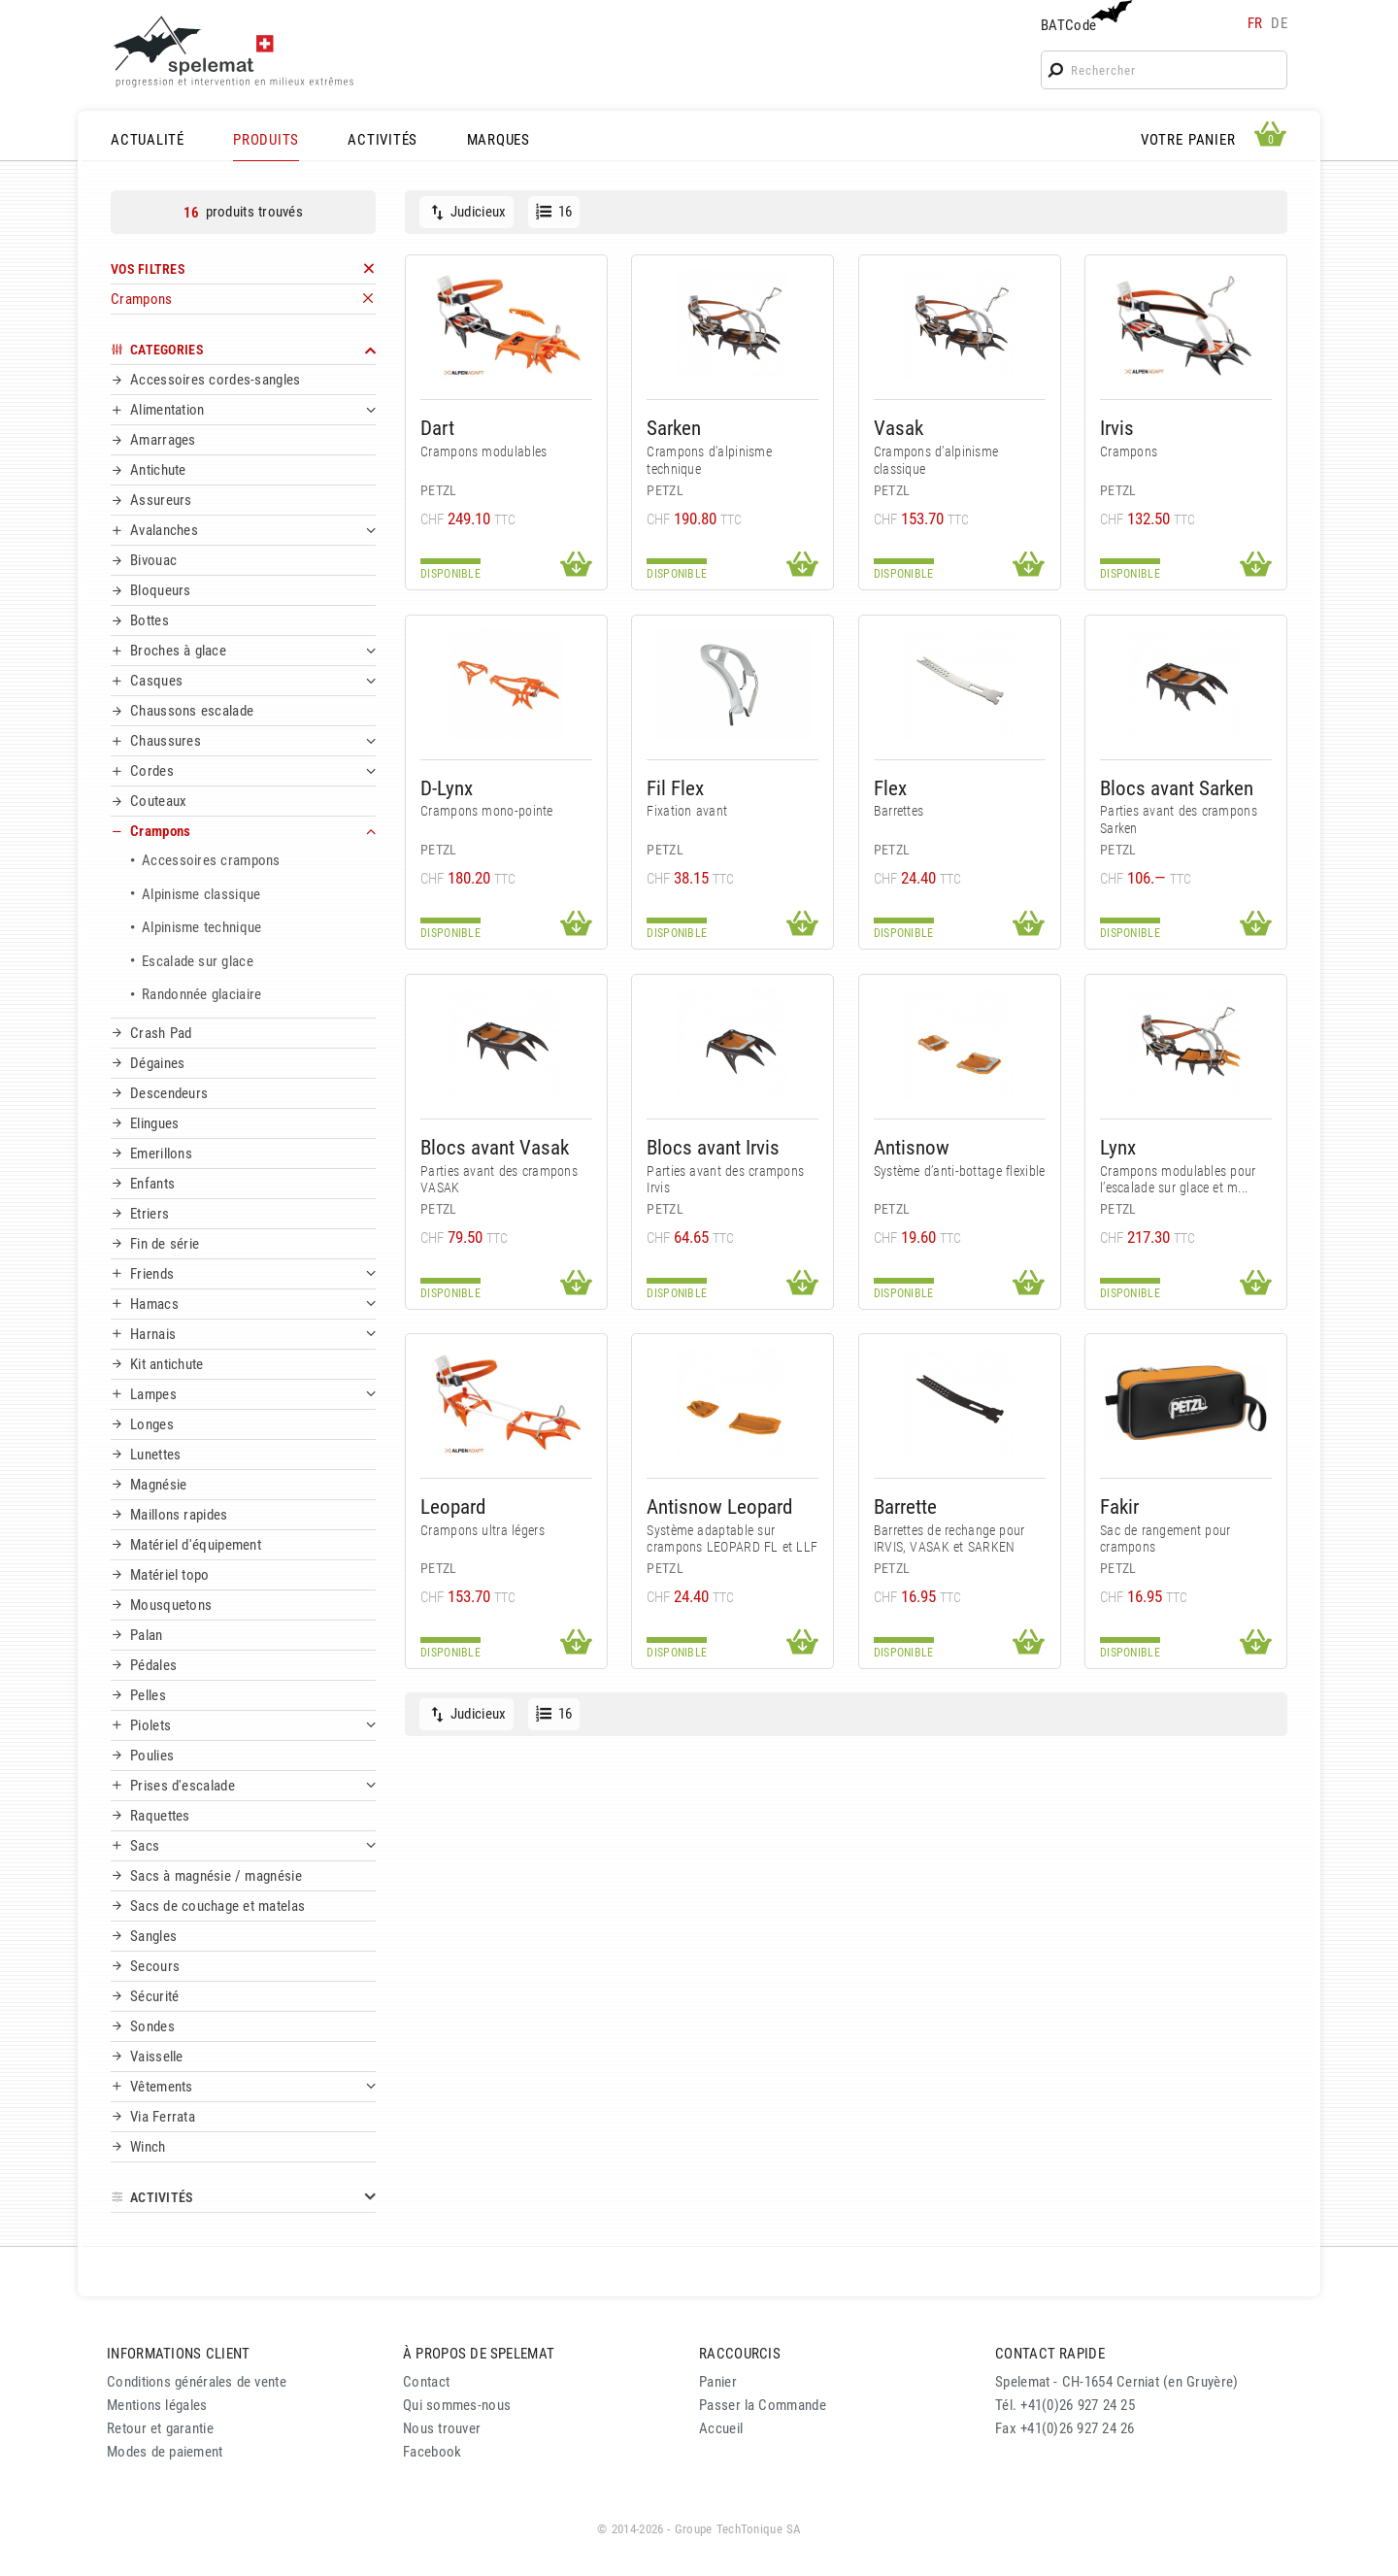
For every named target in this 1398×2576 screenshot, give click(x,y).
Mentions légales (157, 2405)
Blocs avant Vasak (494, 1147)
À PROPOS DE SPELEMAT (478, 2353)
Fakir (1119, 1506)
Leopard (452, 1506)
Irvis (1117, 428)
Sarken (674, 428)
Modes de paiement (165, 2451)
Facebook (432, 2451)
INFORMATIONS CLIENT (178, 2353)
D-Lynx (446, 788)
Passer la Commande (762, 2405)
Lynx (1118, 1147)
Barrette (905, 1506)
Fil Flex (675, 788)
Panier (718, 2382)
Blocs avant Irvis (713, 1147)
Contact (426, 2382)
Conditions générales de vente (196, 2382)
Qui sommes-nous (457, 2405)
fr (1255, 23)
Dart (437, 428)
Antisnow (911, 1147)
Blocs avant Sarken (1176, 788)
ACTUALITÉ (147, 140)
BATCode (1084, 17)
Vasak (898, 428)
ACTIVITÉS (382, 140)
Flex (890, 788)
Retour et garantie (160, 2428)
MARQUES (498, 140)
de (1279, 23)
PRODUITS (266, 140)
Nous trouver (442, 2428)
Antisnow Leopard (719, 1506)
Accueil (721, 2428)
